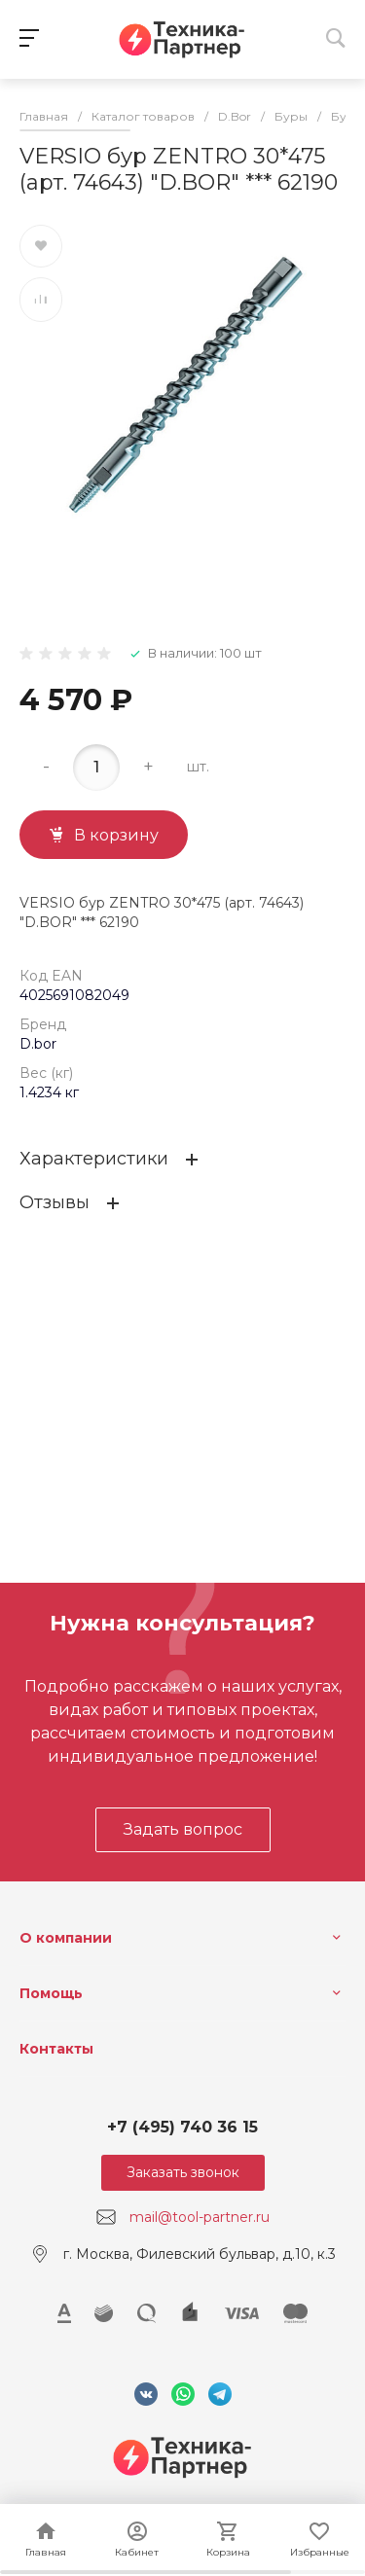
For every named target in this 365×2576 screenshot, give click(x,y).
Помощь (51, 1993)
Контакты (56, 2048)
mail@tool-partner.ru (199, 2217)
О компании (65, 1938)
